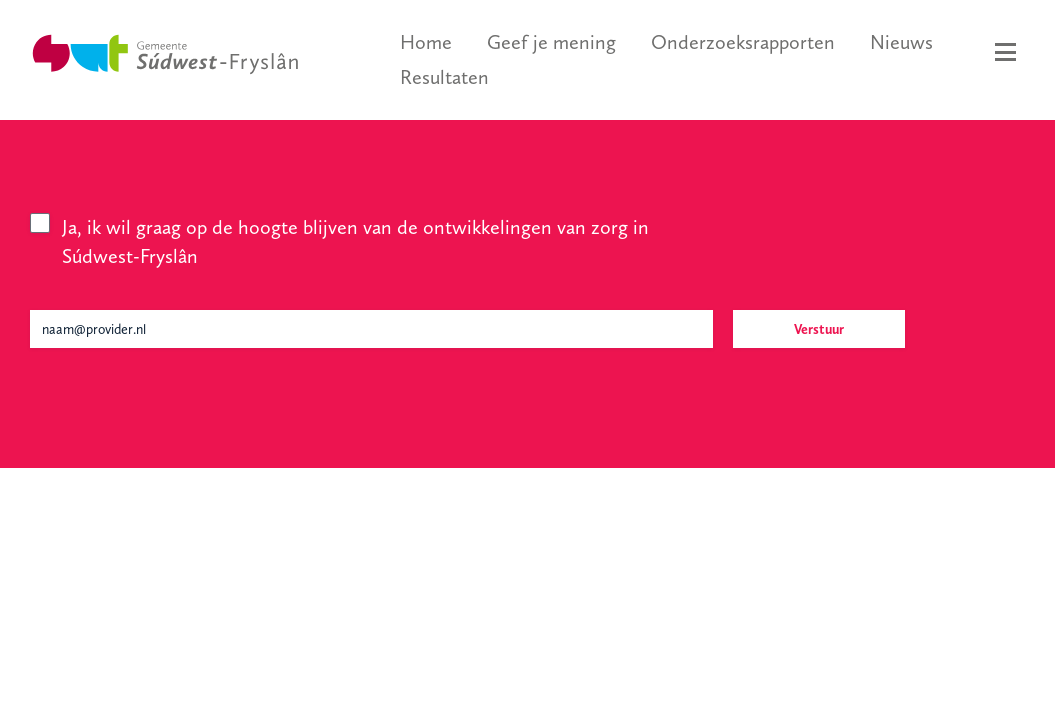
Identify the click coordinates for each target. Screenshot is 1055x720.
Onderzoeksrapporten (743, 42)
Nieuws (901, 42)
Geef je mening (551, 42)
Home (426, 42)
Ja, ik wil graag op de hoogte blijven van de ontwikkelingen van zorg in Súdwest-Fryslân (355, 241)
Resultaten (444, 77)
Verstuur (819, 329)
